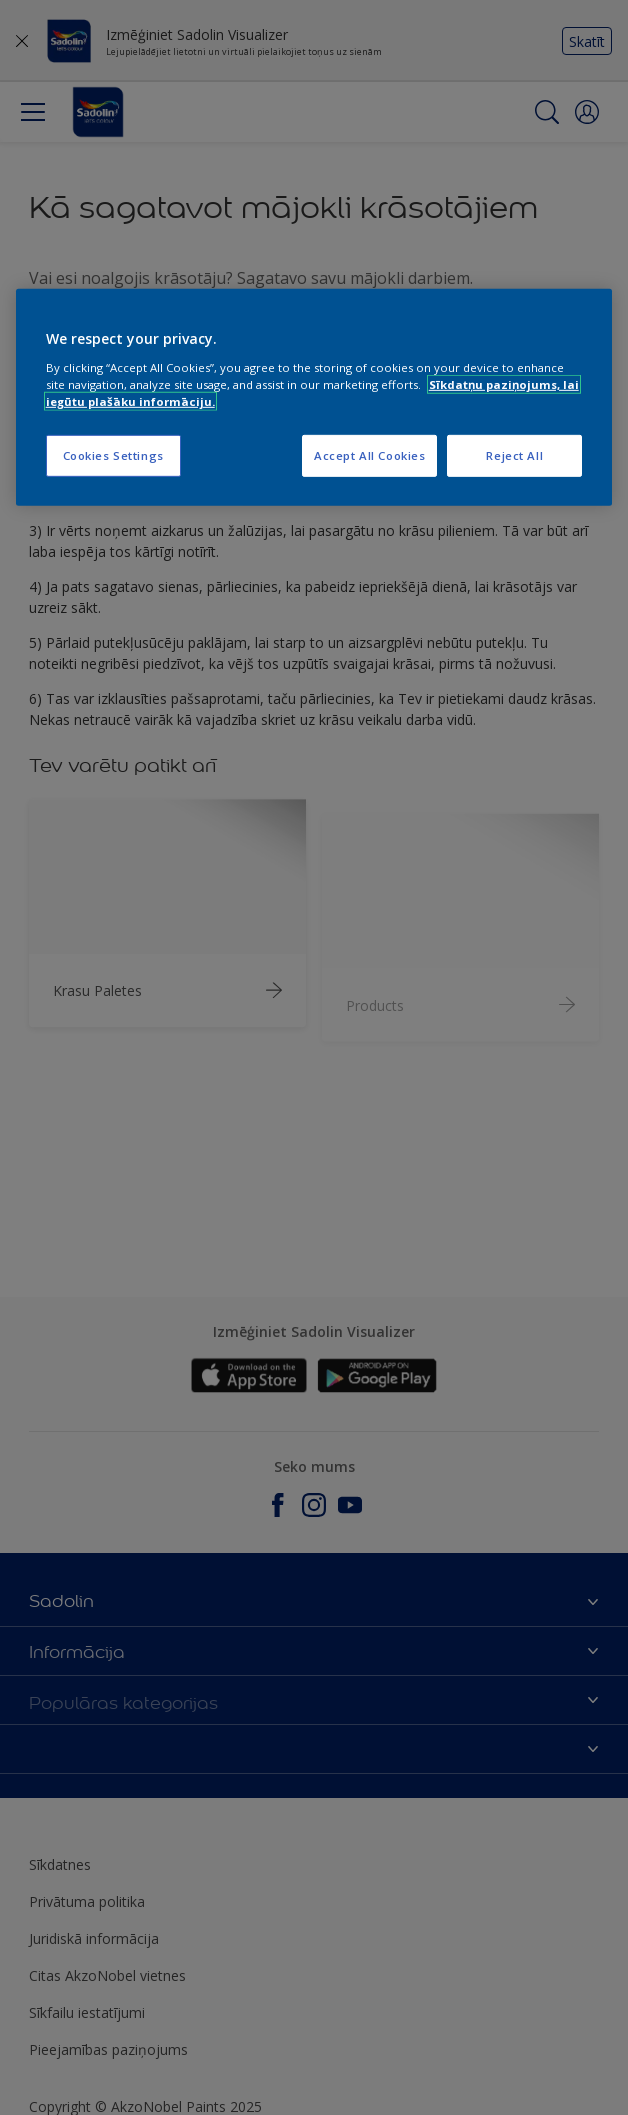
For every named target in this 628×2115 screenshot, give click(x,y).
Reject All (514, 455)
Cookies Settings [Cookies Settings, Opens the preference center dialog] (113, 455)
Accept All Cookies (369, 455)
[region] (314, 397)
